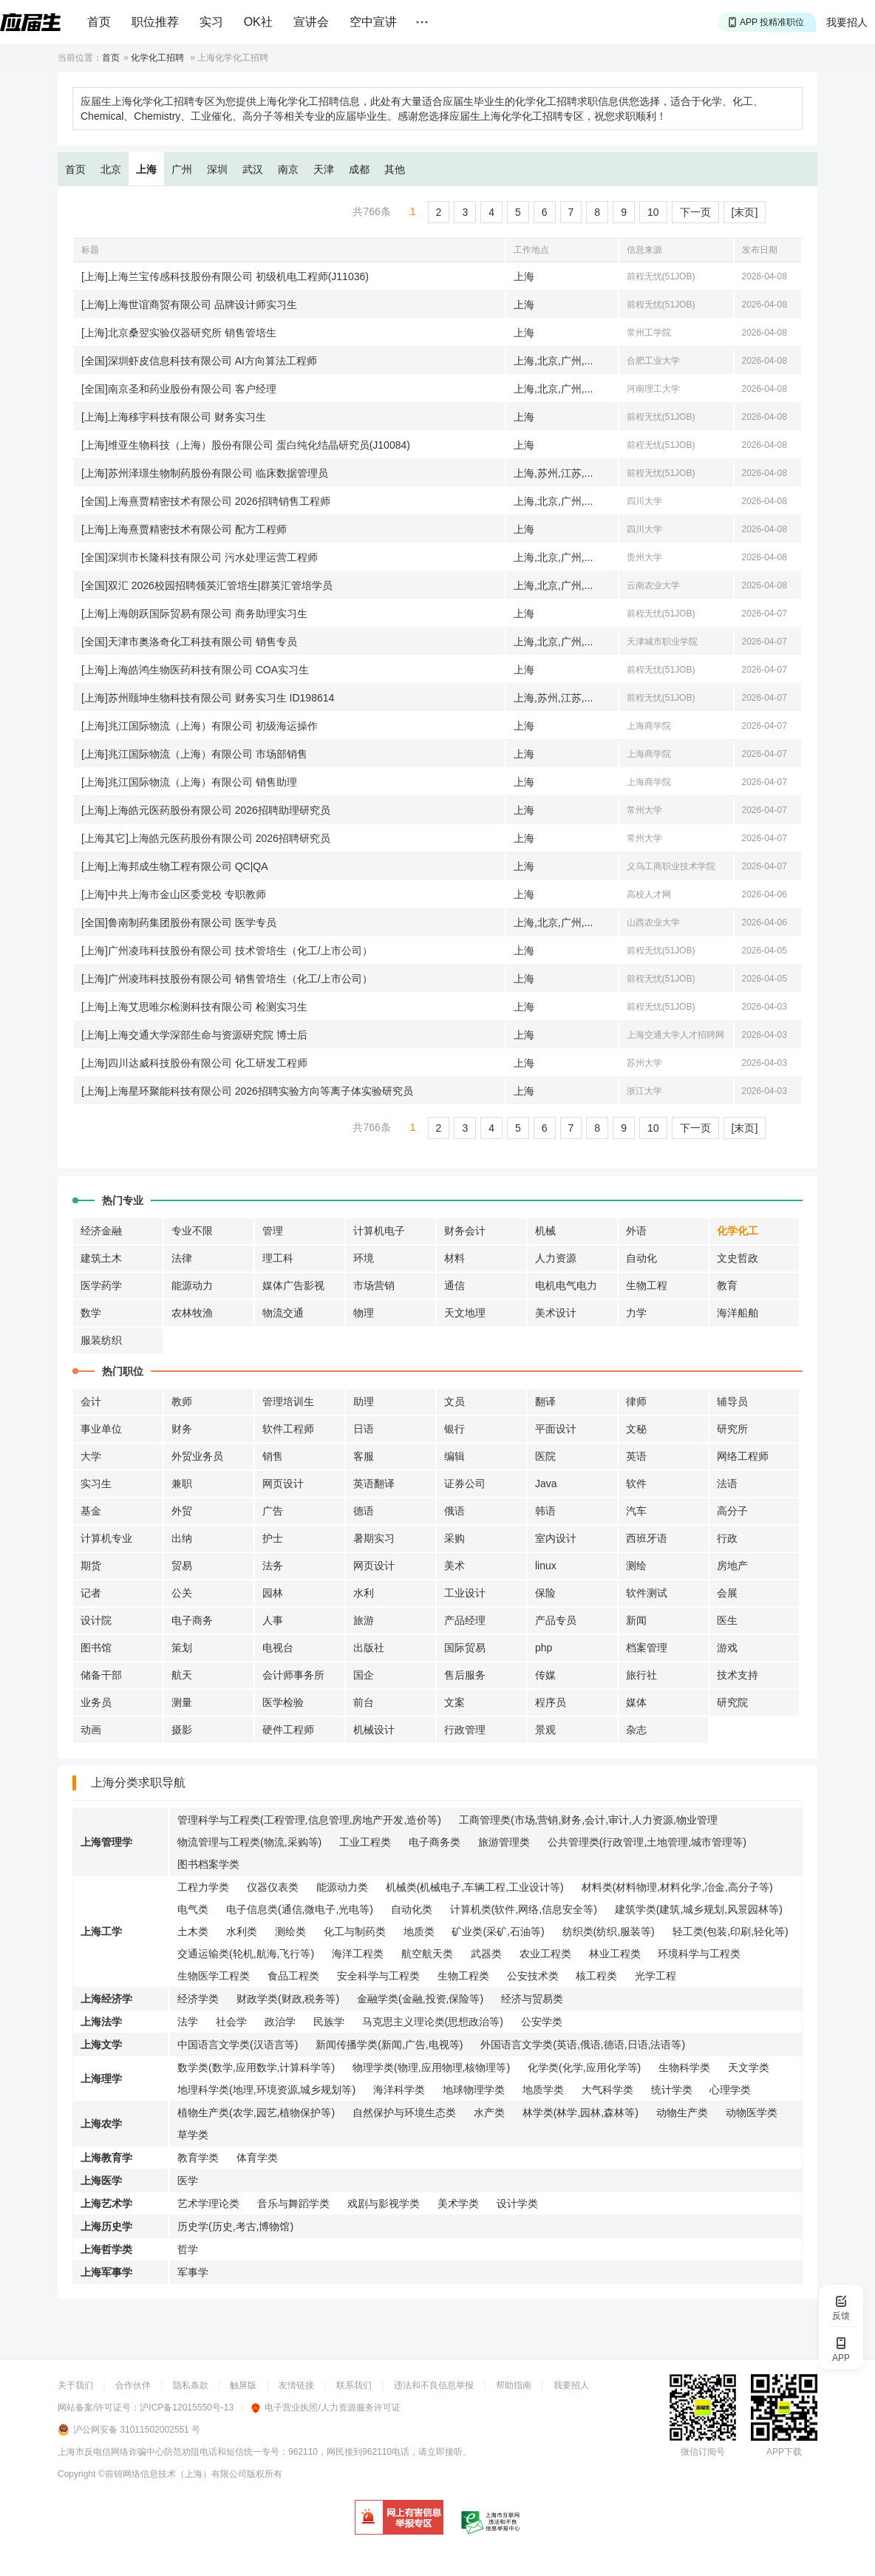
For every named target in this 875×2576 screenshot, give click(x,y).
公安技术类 (533, 1976)
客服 (363, 1456)
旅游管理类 (504, 1842)
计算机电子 (379, 1231)
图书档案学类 (208, 1864)
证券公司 (465, 1483)
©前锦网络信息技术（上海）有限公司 (172, 2474)
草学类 (192, 2135)
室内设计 (555, 1538)
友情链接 (296, 2385)
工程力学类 (203, 1887)
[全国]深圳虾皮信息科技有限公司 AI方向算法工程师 (199, 361)
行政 (727, 1538)
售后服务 (465, 1675)
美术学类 (458, 2203)
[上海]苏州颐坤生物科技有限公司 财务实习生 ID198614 (207, 698)
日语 (363, 1429)
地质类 (419, 1931)
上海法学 (101, 2022)
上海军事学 (106, 2272)
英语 (636, 1456)
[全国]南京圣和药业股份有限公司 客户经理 (178, 389)
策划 (181, 1648)
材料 (454, 1258)
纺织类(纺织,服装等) (608, 1931)
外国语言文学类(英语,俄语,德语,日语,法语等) (582, 2044)
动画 (91, 1730)
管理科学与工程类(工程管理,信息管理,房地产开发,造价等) (309, 1820)
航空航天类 (427, 1954)
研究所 (732, 1429)
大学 (91, 1456)
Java (546, 1483)
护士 (272, 1538)
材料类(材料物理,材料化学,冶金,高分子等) (677, 1887)
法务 (272, 1565)
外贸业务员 (197, 1456)
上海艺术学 (106, 2203)
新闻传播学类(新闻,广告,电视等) (389, 2044)
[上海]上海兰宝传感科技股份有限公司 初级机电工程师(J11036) (225, 276)
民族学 (328, 2022)
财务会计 (465, 1231)
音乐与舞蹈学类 (293, 2203)
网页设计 (283, 1483)
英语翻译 (374, 1483)
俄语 (454, 1511)
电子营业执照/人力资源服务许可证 (326, 2407)
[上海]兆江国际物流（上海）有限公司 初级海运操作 (199, 726)
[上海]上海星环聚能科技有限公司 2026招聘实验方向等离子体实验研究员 (247, 1091)
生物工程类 (463, 1976)
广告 (272, 1511)
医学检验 (283, 1702)
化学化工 (737, 1231)
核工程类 (596, 1976)
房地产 (732, 1565)
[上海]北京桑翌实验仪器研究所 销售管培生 (178, 333)
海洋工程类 (358, 1954)
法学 (187, 2022)
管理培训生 (288, 1401)
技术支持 (737, 1675)
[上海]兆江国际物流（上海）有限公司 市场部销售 (194, 754)
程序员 (550, 1702)
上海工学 (101, 1931)
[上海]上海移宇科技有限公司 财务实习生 (173, 417)
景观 (545, 1730)
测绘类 (290, 1931)
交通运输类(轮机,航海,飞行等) (245, 1954)
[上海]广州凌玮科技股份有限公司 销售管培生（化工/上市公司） (226, 979)
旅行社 (641, 1675)
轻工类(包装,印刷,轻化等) (731, 1931)
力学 (636, 1313)
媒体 (636, 1702)
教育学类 (198, 2158)
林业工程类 (615, 1954)
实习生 (96, 1483)
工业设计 (465, 1593)
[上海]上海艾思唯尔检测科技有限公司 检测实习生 (194, 1007)
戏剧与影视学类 (383, 2203)
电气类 (192, 1909)
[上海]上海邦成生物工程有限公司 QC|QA (174, 866)
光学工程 (655, 1976)
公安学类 (541, 2022)
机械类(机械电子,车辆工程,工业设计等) (475, 1887)
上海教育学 (106, 2158)
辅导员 (732, 1401)
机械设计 (374, 1730)
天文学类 (748, 2067)
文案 (454, 1702)
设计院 (96, 1620)
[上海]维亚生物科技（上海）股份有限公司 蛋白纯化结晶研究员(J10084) (245, 445)
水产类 (489, 2112)
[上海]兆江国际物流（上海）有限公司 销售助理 (189, 782)
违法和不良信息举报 (434, 2385)
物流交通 (283, 1313)
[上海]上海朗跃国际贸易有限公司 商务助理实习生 (194, 613)
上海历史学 (106, 2226)
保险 (545, 1593)
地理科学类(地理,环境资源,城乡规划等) (266, 2090)
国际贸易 (465, 1648)
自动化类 (411, 1909)
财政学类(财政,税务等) (287, 1999)
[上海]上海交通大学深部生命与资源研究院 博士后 (194, 1035)
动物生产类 (682, 2112)
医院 (545, 1456)
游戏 (727, 1648)
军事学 (192, 2272)
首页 (99, 22)
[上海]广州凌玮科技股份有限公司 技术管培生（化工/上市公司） (226, 950)
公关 (181, 1593)
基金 (91, 1511)
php (543, 1648)
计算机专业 (106, 1538)
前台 (363, 1702)
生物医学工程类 (213, 1976)
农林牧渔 (192, 1313)
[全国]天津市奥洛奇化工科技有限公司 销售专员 (189, 642)
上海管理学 (106, 1842)
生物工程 (646, 1285)
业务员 (96, 1702)
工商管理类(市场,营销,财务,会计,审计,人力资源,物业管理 (588, 1820)
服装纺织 (101, 1340)
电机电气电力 (566, 1285)
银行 (454, 1429)
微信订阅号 (703, 2452)
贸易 (181, 1565)
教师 (181, 1401)
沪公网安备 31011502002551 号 (136, 2429)
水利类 (241, 1931)
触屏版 (243, 2385)
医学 (187, 2180)
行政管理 (465, 1730)
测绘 (636, 1565)
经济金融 (101, 1231)
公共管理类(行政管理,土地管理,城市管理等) (647, 1842)
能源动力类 (342, 1887)
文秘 (636, 1429)
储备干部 (101, 1675)
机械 (545, 1231)
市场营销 (374, 1285)
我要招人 (847, 22)
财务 (181, 1429)
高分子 (732, 1511)
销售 (272, 1456)
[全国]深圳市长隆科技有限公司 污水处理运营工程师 (199, 557)
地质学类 (543, 2090)
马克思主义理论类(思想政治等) (432, 2022)
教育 (727, 1285)
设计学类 (517, 2203)
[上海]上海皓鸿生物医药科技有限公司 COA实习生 (195, 670)
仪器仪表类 (273, 1887)
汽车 (636, 1511)
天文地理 (465, 1313)
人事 (272, 1620)
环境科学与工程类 (699, 1954)
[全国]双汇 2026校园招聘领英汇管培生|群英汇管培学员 (207, 585)
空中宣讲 (373, 22)
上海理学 (101, 2078)
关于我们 (75, 2385)
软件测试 (646, 1593)
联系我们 (354, 2385)
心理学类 (730, 2090)
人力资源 (555, 1258)
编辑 (454, 1456)
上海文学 (101, 2044)
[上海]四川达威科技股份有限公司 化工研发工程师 (194, 1063)
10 (653, 212)
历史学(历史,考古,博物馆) (235, 2226)
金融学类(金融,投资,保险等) (420, 1999)
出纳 (181, 1538)
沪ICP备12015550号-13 (187, 2407)
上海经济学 (106, 1999)
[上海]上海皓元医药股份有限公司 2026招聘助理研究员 (205, 810)
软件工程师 (288, 1429)
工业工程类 (365, 1842)
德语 (363, 1511)
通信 (454, 1285)
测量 (181, 1702)
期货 (91, 1565)
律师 (636, 1401)
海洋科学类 (399, 2090)
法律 (181, 1258)
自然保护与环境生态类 (404, 2112)
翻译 (545, 1401)
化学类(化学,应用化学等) (584, 2067)
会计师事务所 (293, 1675)
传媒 (545, 1675)
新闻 (636, 1620)
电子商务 (192, 1620)
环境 (363, 1258)
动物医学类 (751, 2112)
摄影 (181, 1730)
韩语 (545, 1511)
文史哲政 (737, 1258)
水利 (363, 1593)
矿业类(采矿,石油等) (498, 1931)
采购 (454, 1538)
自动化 (641, 1258)
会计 (91, 1401)
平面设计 (555, 1429)
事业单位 (101, 1429)
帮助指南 (513, 2385)
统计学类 (671, 2090)
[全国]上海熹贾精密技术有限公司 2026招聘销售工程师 (205, 501)
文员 (454, 1401)
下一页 (695, 212)
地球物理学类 (474, 2090)
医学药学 (101, 1285)
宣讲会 (311, 22)
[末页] (745, 212)
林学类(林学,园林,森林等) (580, 2112)
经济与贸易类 (532, 1999)
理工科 (277, 1258)
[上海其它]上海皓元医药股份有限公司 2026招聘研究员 (205, 838)
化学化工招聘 (157, 57)
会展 (727, 1593)
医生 (727, 1620)
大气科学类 (607, 2090)
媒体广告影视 (293, 1285)
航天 (181, 1675)
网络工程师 (743, 1456)
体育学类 (257, 2158)
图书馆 (96, 1648)
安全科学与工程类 (378, 1976)
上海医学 (101, 2180)
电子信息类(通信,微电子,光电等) (299, 1909)
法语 (727, 1483)
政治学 (280, 2022)
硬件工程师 (288, 1730)
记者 (91, 1593)
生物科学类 (684, 2067)
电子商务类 (434, 1842)
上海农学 (101, 2124)
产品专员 (555, 1620)
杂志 (636, 1730)
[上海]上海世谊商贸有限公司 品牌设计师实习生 (189, 304)
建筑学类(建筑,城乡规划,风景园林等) (699, 1909)
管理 (272, 1231)
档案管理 (646, 1648)
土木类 (192, 1931)
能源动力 (192, 1285)
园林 (272, 1593)
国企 (363, 1675)
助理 (363, 1401)
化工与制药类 (355, 1931)
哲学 (187, 2249)
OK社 (258, 22)
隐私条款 (190, 2385)
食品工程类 (293, 1976)
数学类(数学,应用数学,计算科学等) (256, 2067)
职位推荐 (155, 22)
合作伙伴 (133, 2385)
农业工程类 (545, 1954)
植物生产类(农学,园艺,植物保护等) (256, 2112)
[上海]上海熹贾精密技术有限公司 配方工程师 (184, 529)
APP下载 (784, 2452)
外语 (636, 1231)
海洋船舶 (737, 1313)
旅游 (363, 1620)
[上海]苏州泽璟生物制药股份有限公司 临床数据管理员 (204, 473)
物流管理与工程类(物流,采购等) (249, 1842)
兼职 (181, 1483)
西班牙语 (646, 1538)
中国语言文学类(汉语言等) (237, 2044)
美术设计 (555, 1313)
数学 (91, 1313)
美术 (454, 1565)
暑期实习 (374, 1538)
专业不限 (192, 1231)
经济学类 (198, 1999)
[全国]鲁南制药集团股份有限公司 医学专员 (178, 922)
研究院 (732, 1702)
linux (545, 1565)
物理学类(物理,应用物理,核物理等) (431, 2067)
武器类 (486, 1954)
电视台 (277, 1648)
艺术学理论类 (208, 2203)
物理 (363, 1313)
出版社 (368, 1648)
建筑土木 (101, 1258)
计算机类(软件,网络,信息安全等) (523, 1909)
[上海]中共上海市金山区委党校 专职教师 (173, 894)
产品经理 (465, 1620)
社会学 (231, 2022)
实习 (211, 22)
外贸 (181, 1511)
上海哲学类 (106, 2249)
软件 (636, 1483)
